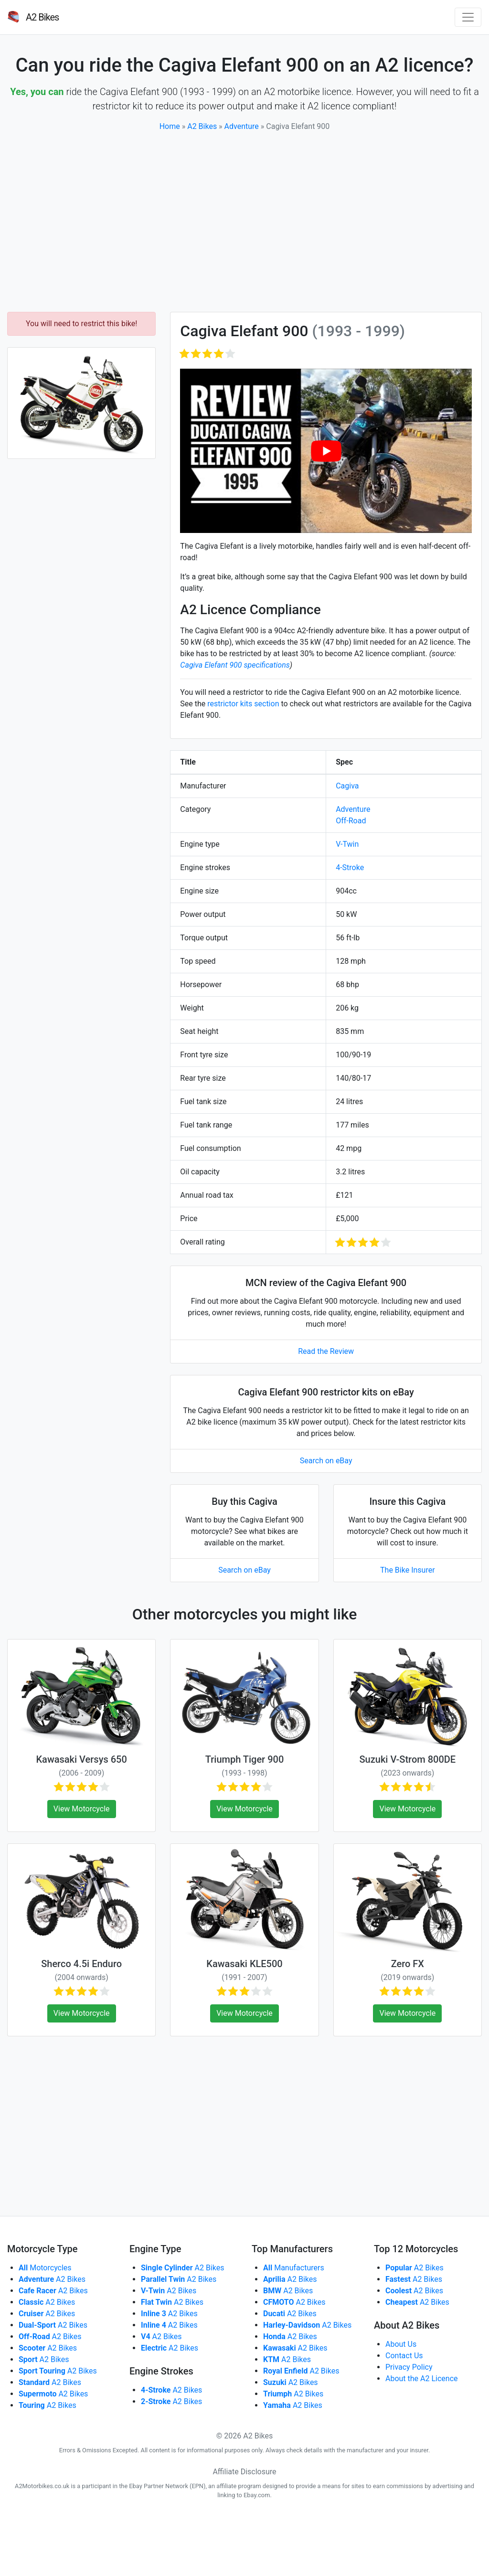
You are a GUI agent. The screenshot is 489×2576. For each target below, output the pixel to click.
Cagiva (347, 785)
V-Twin (347, 844)
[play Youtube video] (326, 450)
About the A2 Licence (421, 2378)
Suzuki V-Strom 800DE (408, 1759)
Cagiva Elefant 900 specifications (234, 665)
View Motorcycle (81, 1808)
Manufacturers (293, 2267)
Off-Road (351, 820)
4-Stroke (350, 867)
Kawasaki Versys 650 (81, 1759)
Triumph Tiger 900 (244, 1759)
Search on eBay (326, 1460)
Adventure (241, 126)
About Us (400, 2344)
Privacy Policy (409, 2367)
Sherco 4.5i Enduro (81, 1963)
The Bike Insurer (407, 1570)
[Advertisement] (244, 222)
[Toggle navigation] (468, 17)
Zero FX (407, 1963)
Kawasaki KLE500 (244, 1963)
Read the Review (326, 1351)
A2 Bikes (202, 126)
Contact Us (404, 2355)
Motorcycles (45, 2267)
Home (169, 126)
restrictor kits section (243, 703)
